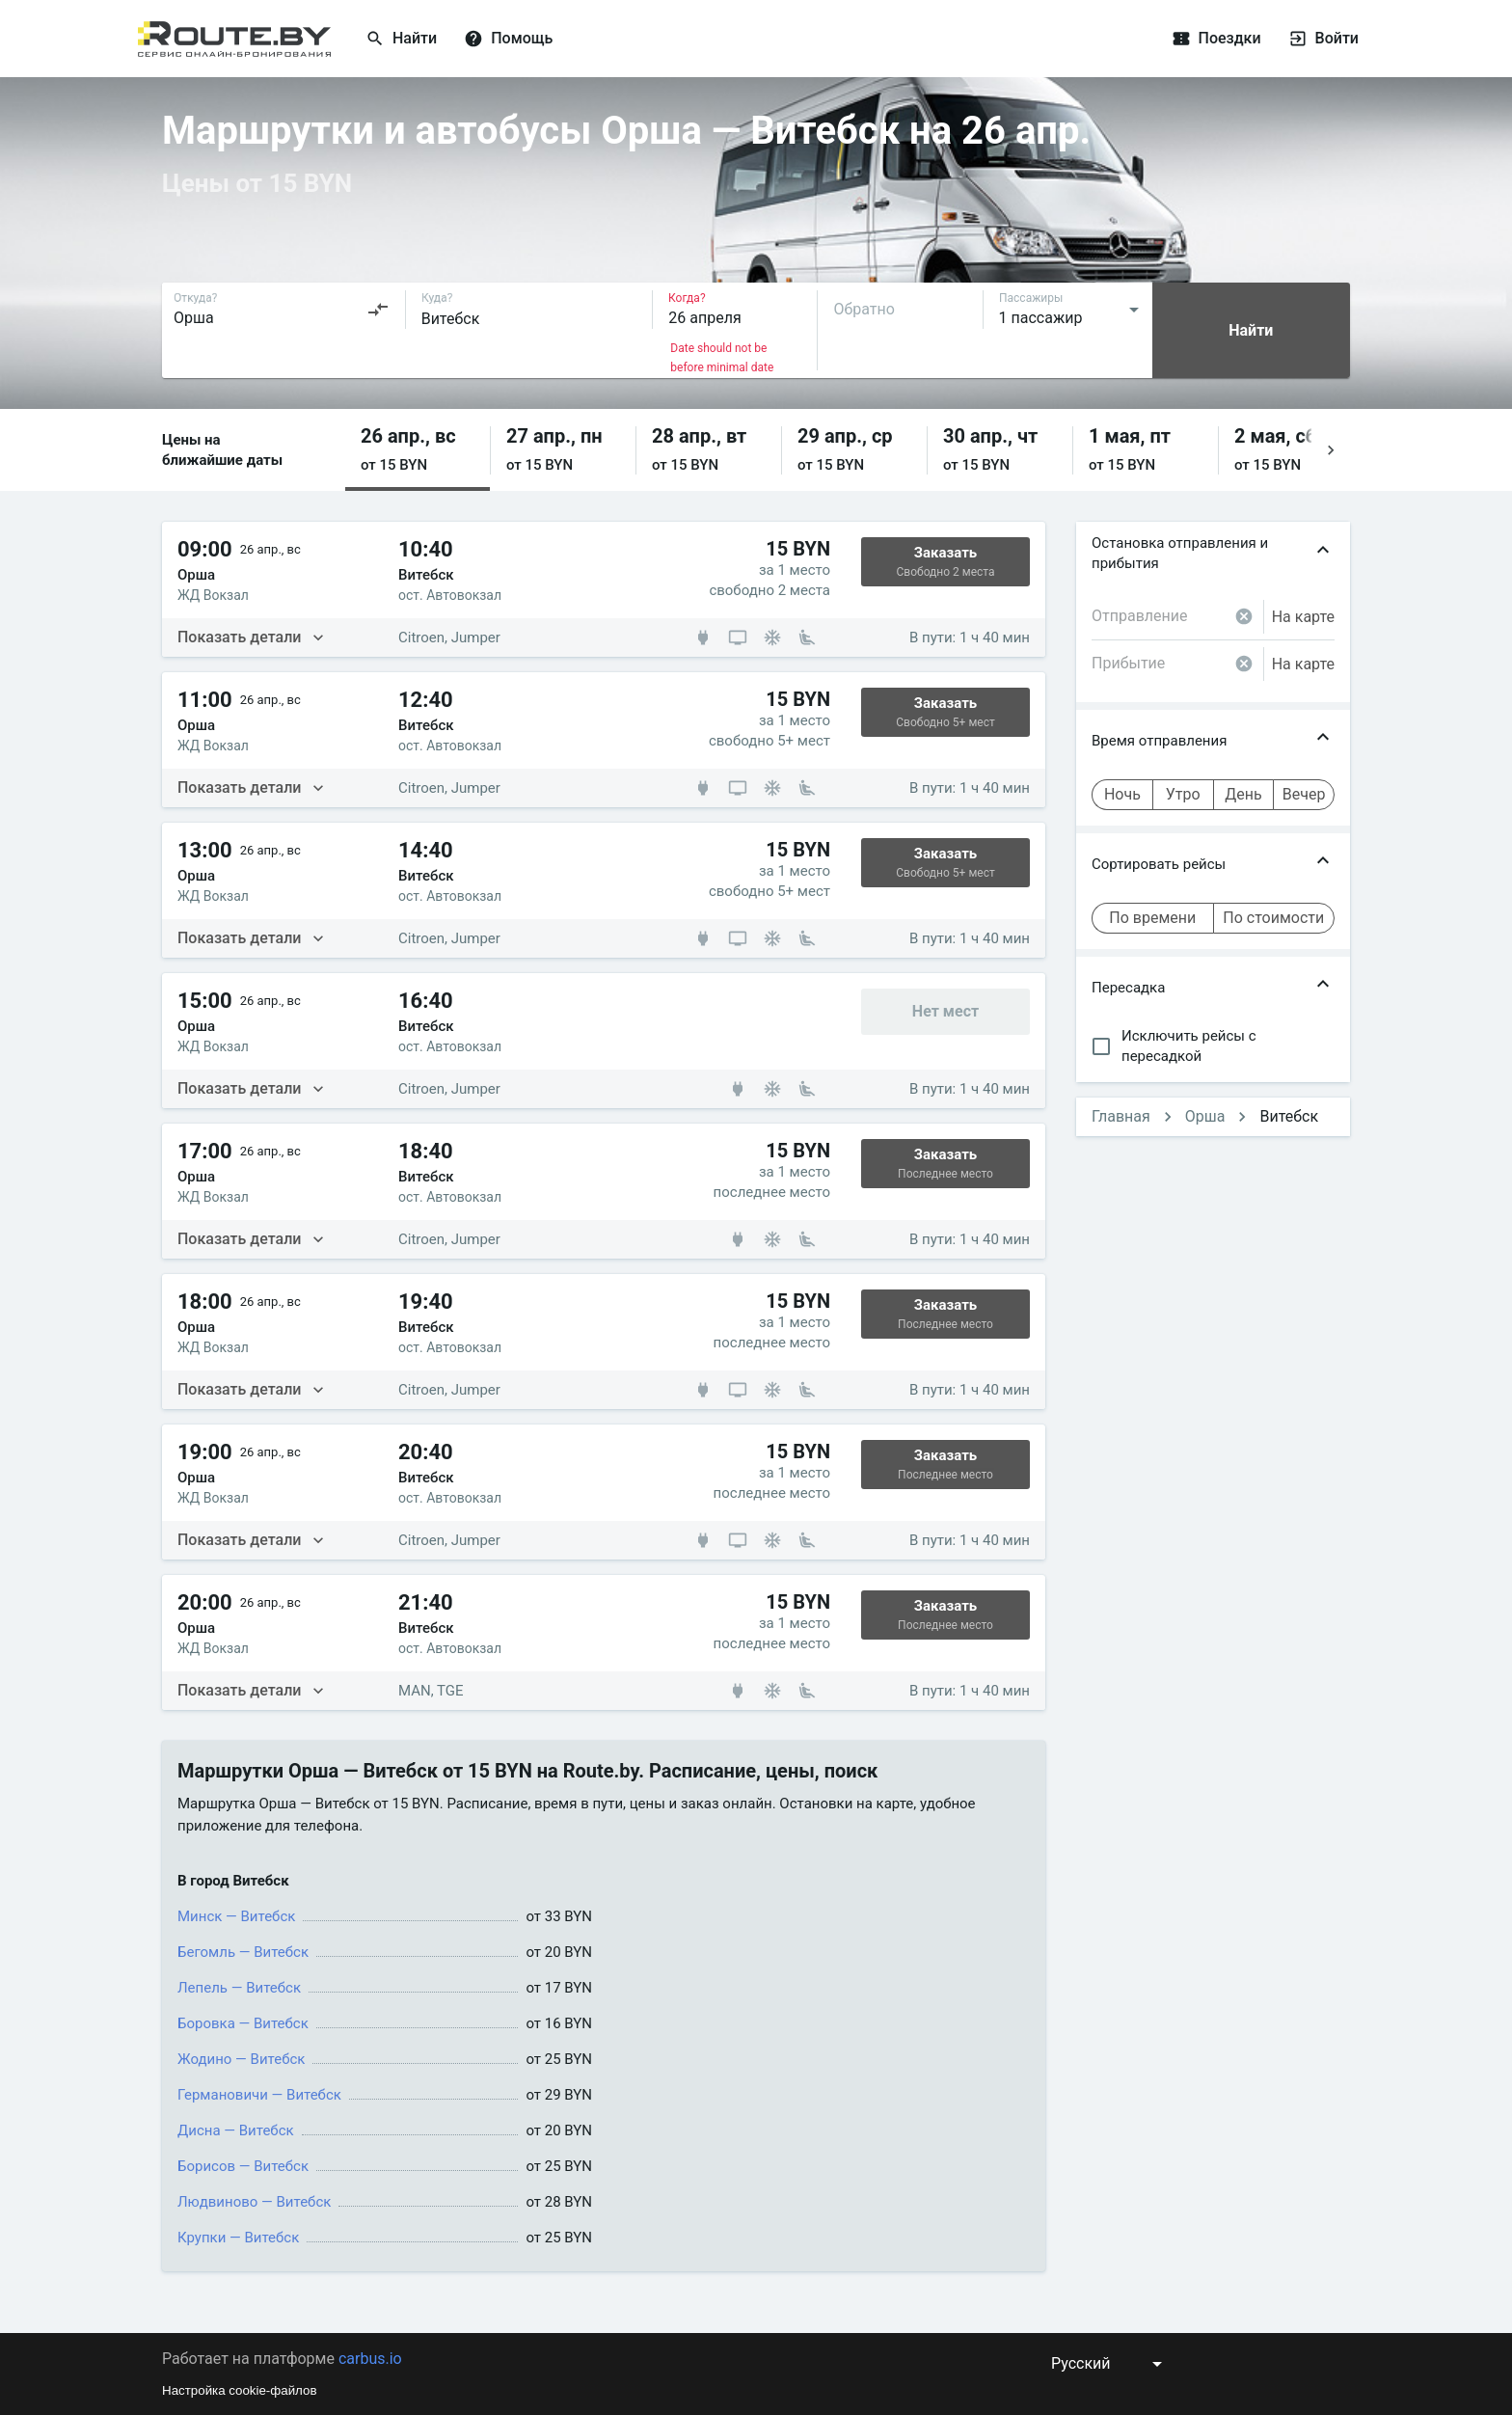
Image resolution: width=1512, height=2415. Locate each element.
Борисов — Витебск (243, 2166)
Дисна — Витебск (235, 2130)
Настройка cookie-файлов (239, 2390)
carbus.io (370, 2358)
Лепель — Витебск (239, 1987)
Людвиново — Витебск (254, 2202)
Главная (1121, 1116)
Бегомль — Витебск (243, 1952)
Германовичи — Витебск (259, 2094)
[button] (417, 450)
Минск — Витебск (236, 1916)
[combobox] (281, 310)
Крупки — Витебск (238, 2237)
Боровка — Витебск (243, 2023)
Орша (1205, 1116)
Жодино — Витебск (241, 2059)
